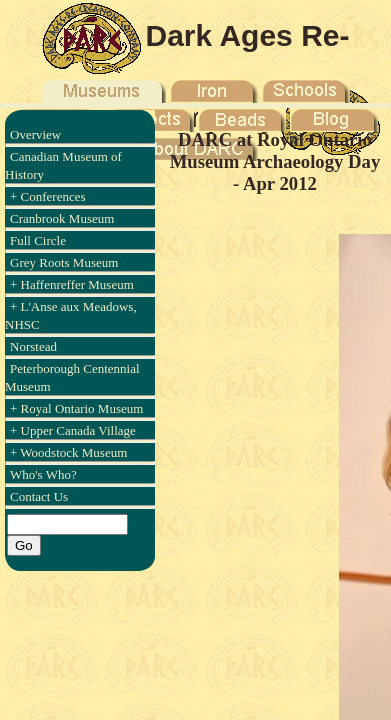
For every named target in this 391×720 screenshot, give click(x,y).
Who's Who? (43, 474)
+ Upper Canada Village (73, 430)
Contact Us (39, 496)
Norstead (33, 346)
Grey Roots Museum (64, 262)
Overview (35, 134)
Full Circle (38, 240)
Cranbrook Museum (62, 218)
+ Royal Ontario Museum (76, 408)
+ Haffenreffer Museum (72, 284)
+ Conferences (48, 196)
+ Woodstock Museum (68, 452)
